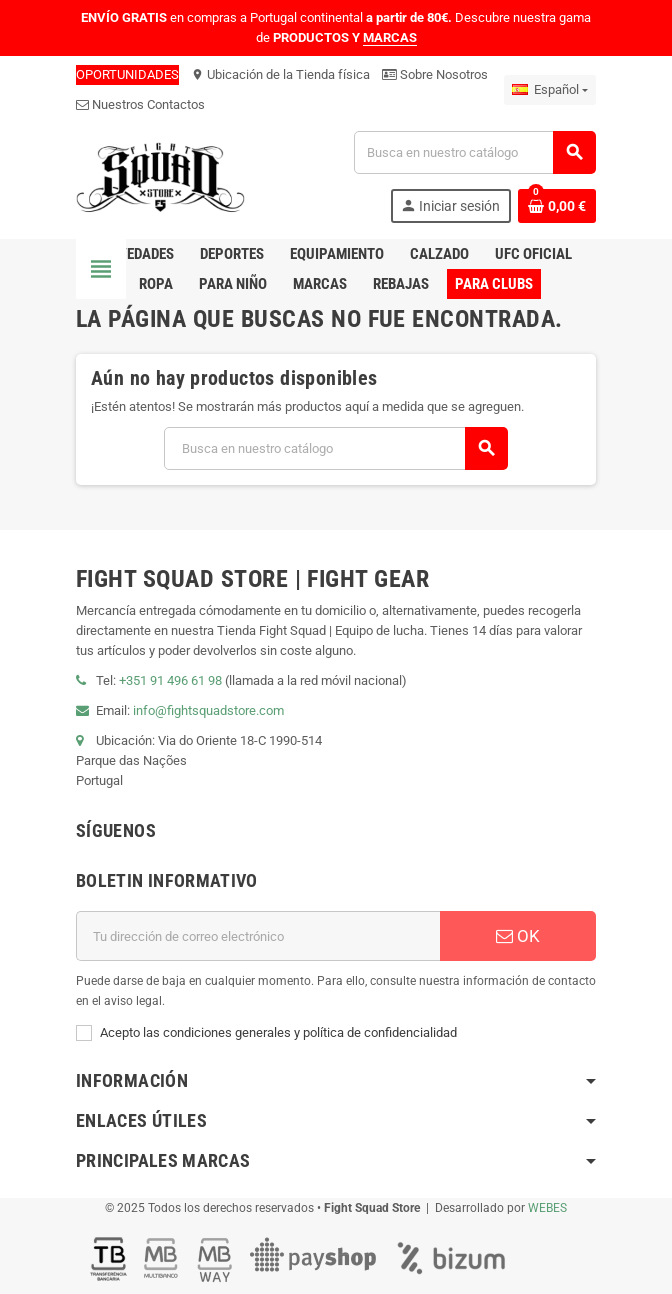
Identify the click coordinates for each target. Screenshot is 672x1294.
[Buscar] (474, 152)
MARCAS (390, 37)
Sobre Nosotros (435, 74)
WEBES (547, 1208)
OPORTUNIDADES (127, 74)
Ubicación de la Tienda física (280, 74)
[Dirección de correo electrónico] (258, 936)
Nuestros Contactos (140, 104)
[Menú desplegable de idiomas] (550, 90)
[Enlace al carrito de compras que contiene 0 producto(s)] (557, 206)
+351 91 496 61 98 (170, 680)
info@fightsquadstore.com (208, 710)
